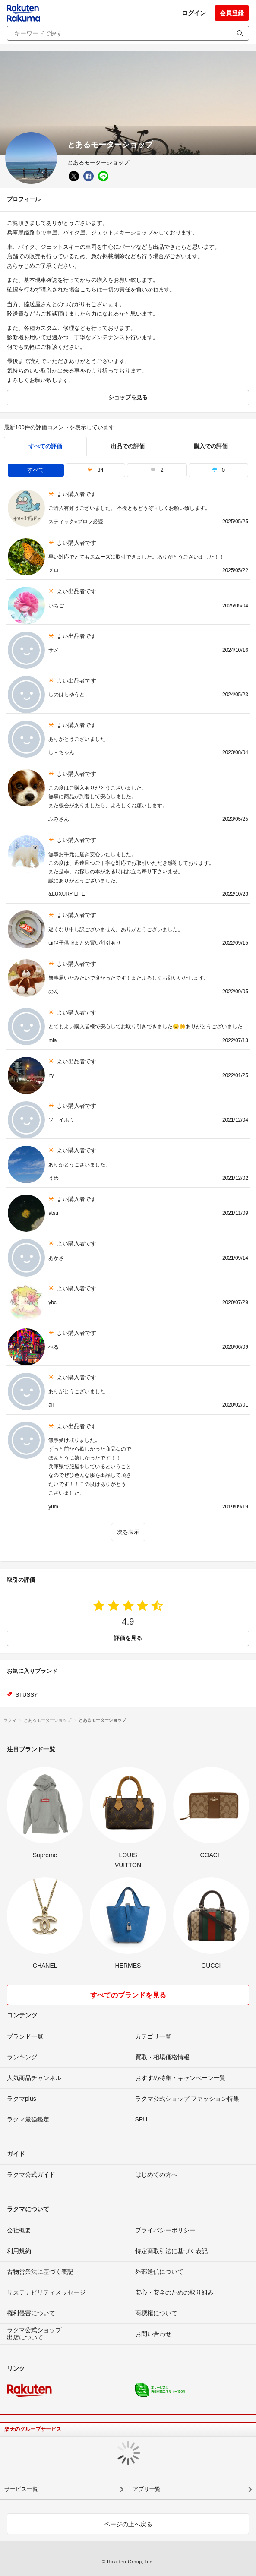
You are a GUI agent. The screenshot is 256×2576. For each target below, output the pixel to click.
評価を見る (128, 1638)
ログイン (194, 12)
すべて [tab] (35, 470)
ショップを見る (128, 397)
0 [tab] (218, 470)
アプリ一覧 (147, 2489)
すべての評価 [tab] (45, 446)
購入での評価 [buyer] (211, 446)
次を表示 (128, 1532)
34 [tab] (95, 470)
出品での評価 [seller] (128, 446)
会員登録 (232, 12)
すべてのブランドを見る (128, 1995)
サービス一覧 (21, 2489)
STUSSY (27, 1694)
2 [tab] (156, 470)
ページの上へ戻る (128, 2524)
